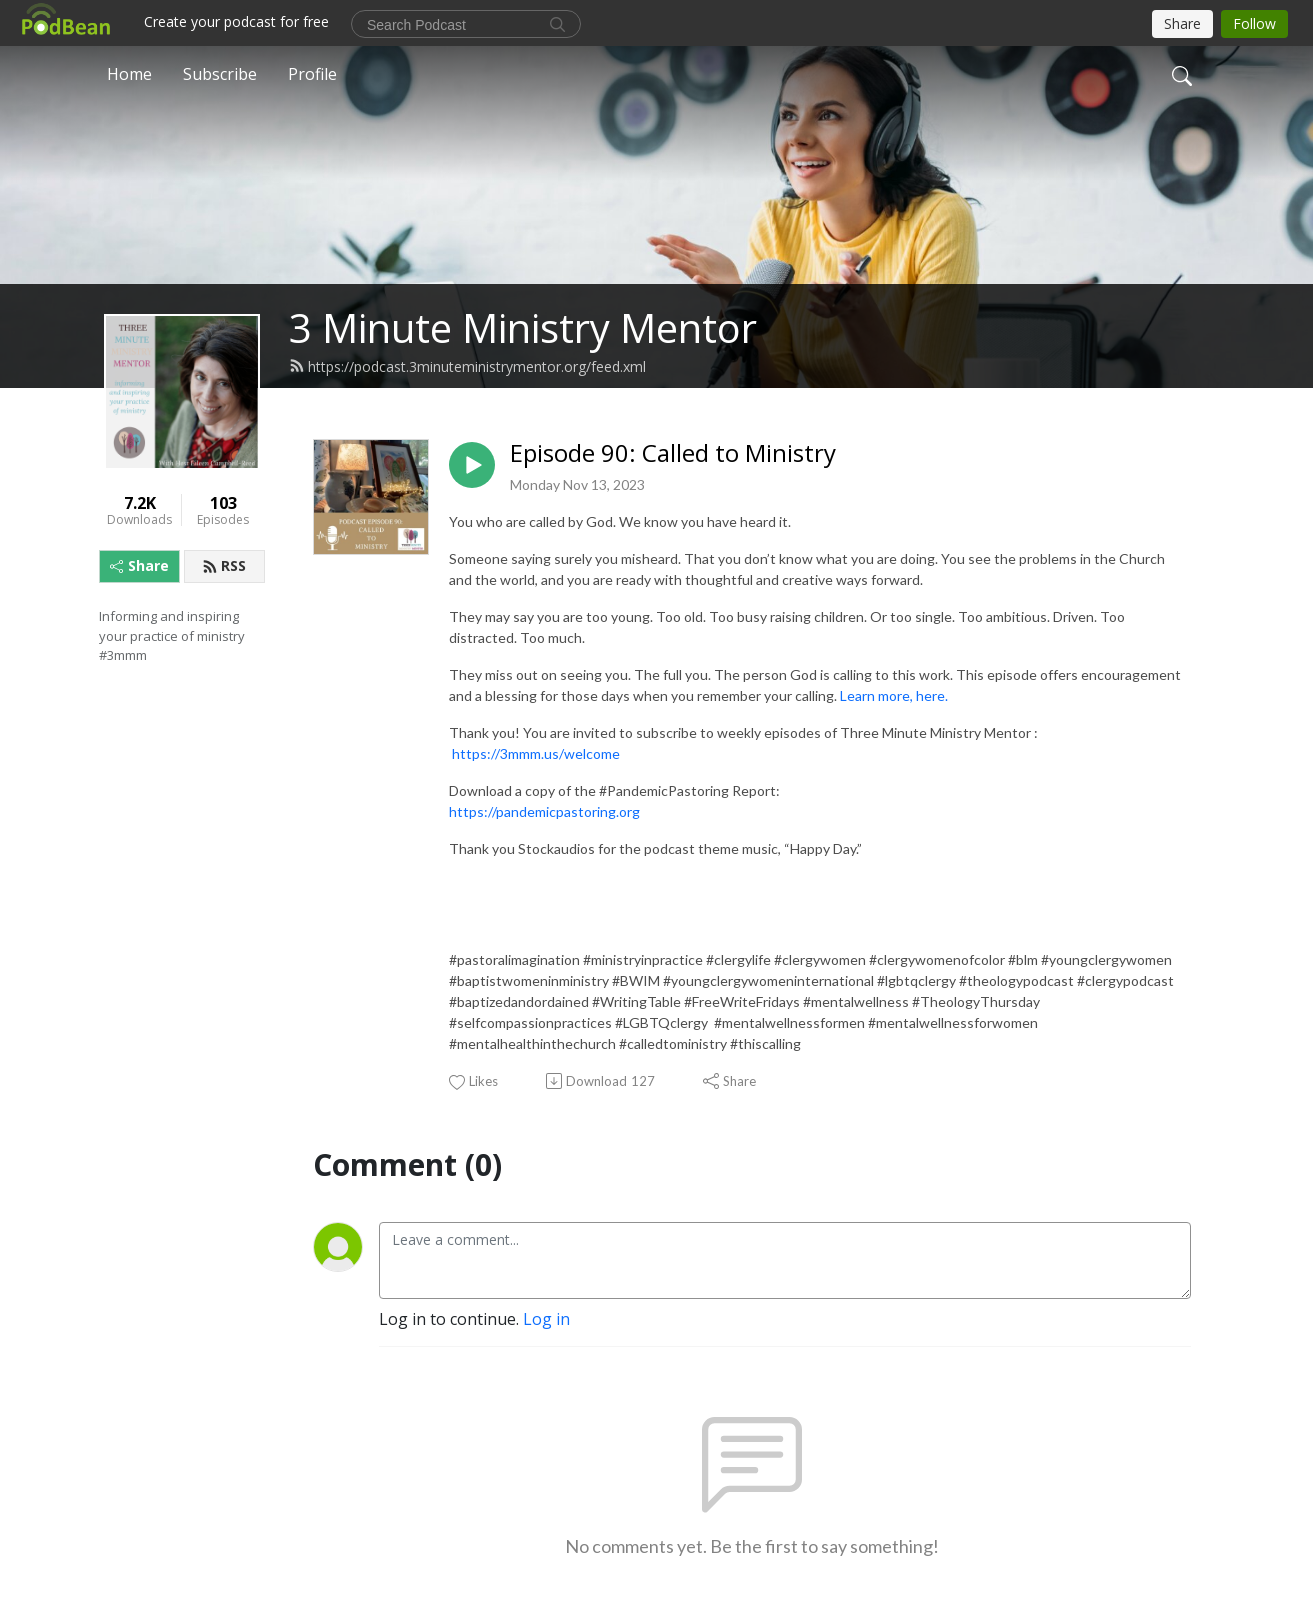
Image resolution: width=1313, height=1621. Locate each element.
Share (139, 565)
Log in (546, 1319)
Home (129, 74)
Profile (312, 74)
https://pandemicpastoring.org (544, 811)
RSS (224, 565)
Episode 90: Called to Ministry (673, 453)
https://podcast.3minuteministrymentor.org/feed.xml (467, 366)
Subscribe (220, 74)
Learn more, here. (895, 695)
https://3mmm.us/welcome (536, 753)
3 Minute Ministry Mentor (523, 327)
